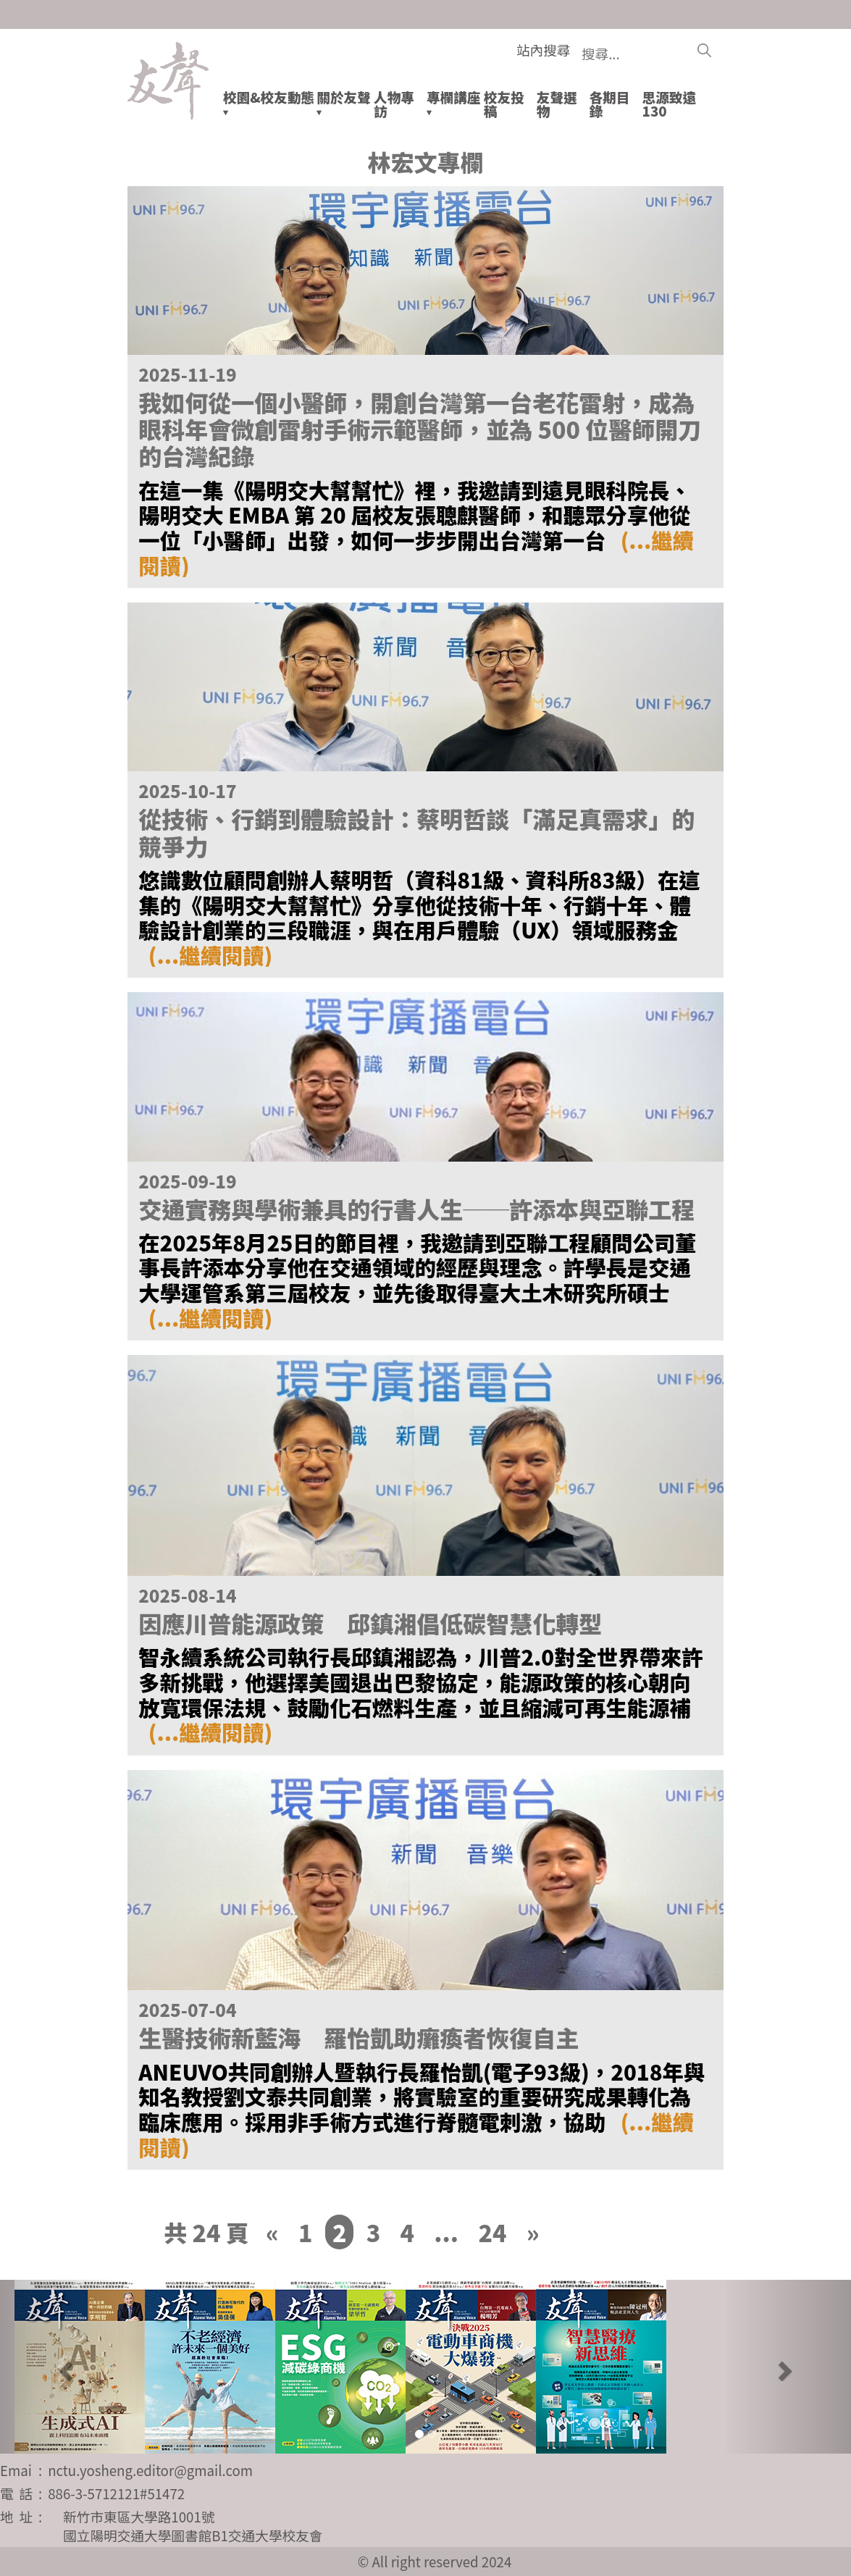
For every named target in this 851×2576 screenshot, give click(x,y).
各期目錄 (610, 103)
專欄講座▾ (454, 103)
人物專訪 (394, 103)
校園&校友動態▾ (268, 103)
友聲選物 (557, 103)
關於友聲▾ (343, 103)
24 (492, 2232)
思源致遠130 (669, 103)
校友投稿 (504, 103)
